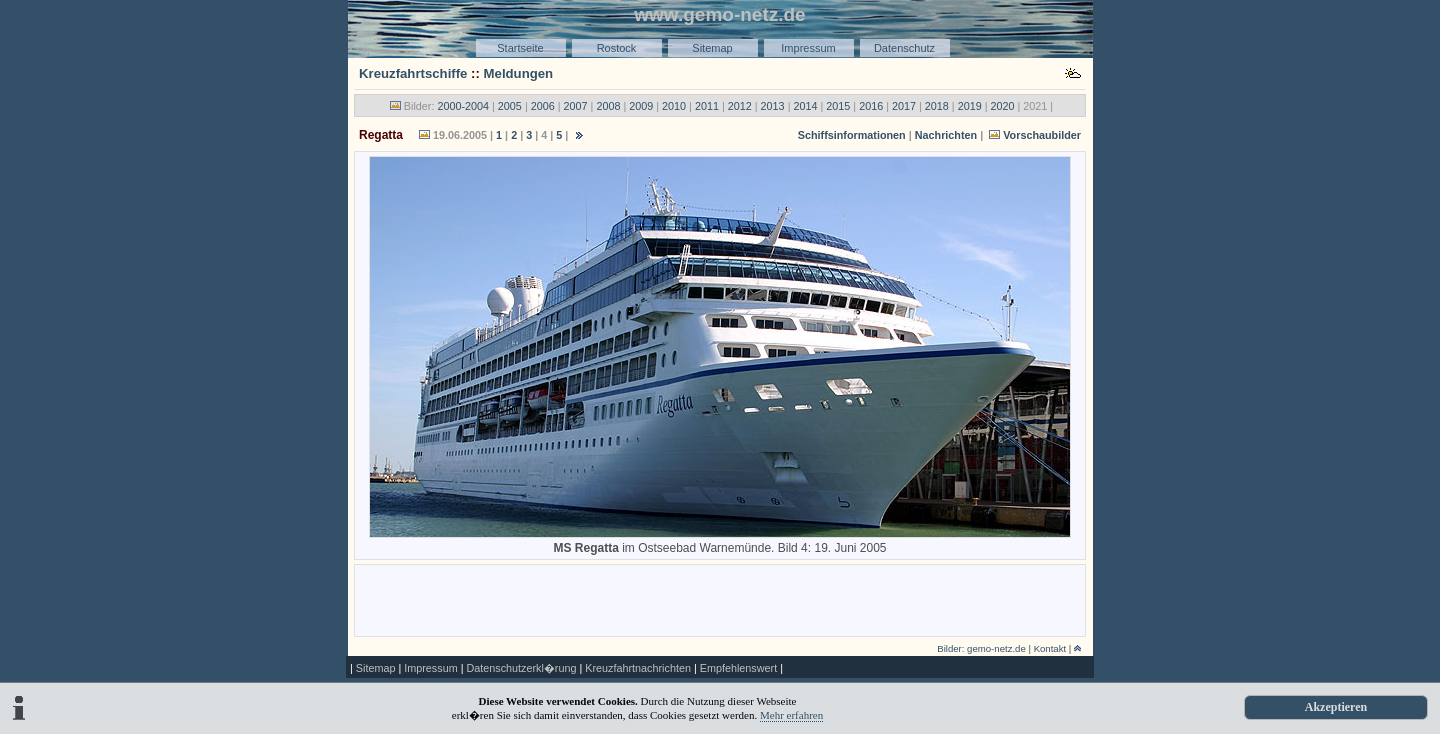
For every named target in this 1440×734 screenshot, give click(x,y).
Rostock (617, 48)
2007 (576, 106)
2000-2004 (463, 106)
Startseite (520, 48)
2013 (773, 106)
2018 (937, 106)
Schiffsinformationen (852, 135)
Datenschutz (904, 48)
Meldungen (519, 73)
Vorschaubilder (1042, 135)
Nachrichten (946, 135)
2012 (740, 106)
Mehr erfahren (791, 715)
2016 (871, 106)
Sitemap (712, 48)
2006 (543, 106)
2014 (805, 106)
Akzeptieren (1336, 707)
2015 (838, 106)
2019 (970, 106)
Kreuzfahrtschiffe (413, 73)
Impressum (808, 48)
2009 (641, 106)
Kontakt (1050, 648)
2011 (707, 106)
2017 (904, 106)
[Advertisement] (720, 599)
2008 (608, 106)
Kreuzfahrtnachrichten (638, 668)
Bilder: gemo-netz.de (981, 648)
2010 (674, 106)
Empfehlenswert (738, 668)
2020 (1003, 106)
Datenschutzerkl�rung (521, 668)
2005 (510, 106)
